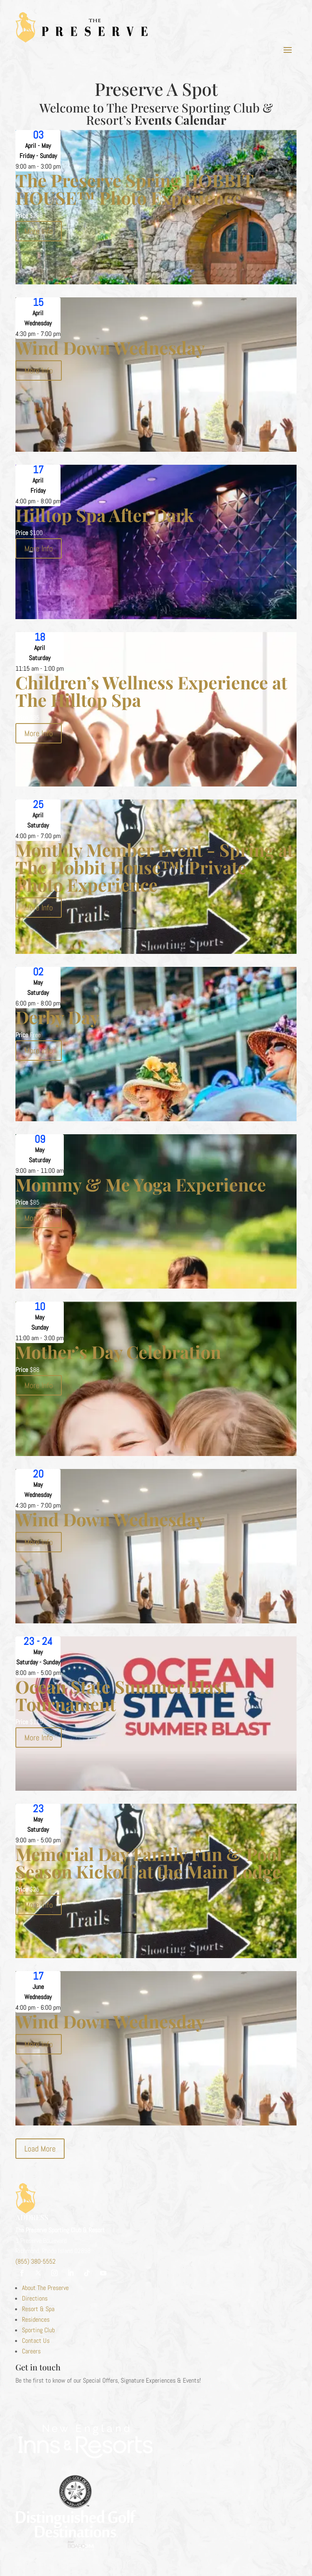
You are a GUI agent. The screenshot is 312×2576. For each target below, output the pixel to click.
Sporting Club (38, 2330)
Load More (40, 2148)
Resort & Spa (38, 2309)
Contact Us (36, 2340)
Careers (31, 2351)
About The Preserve (45, 2288)
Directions (35, 2298)
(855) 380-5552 (35, 2261)
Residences (36, 2319)
